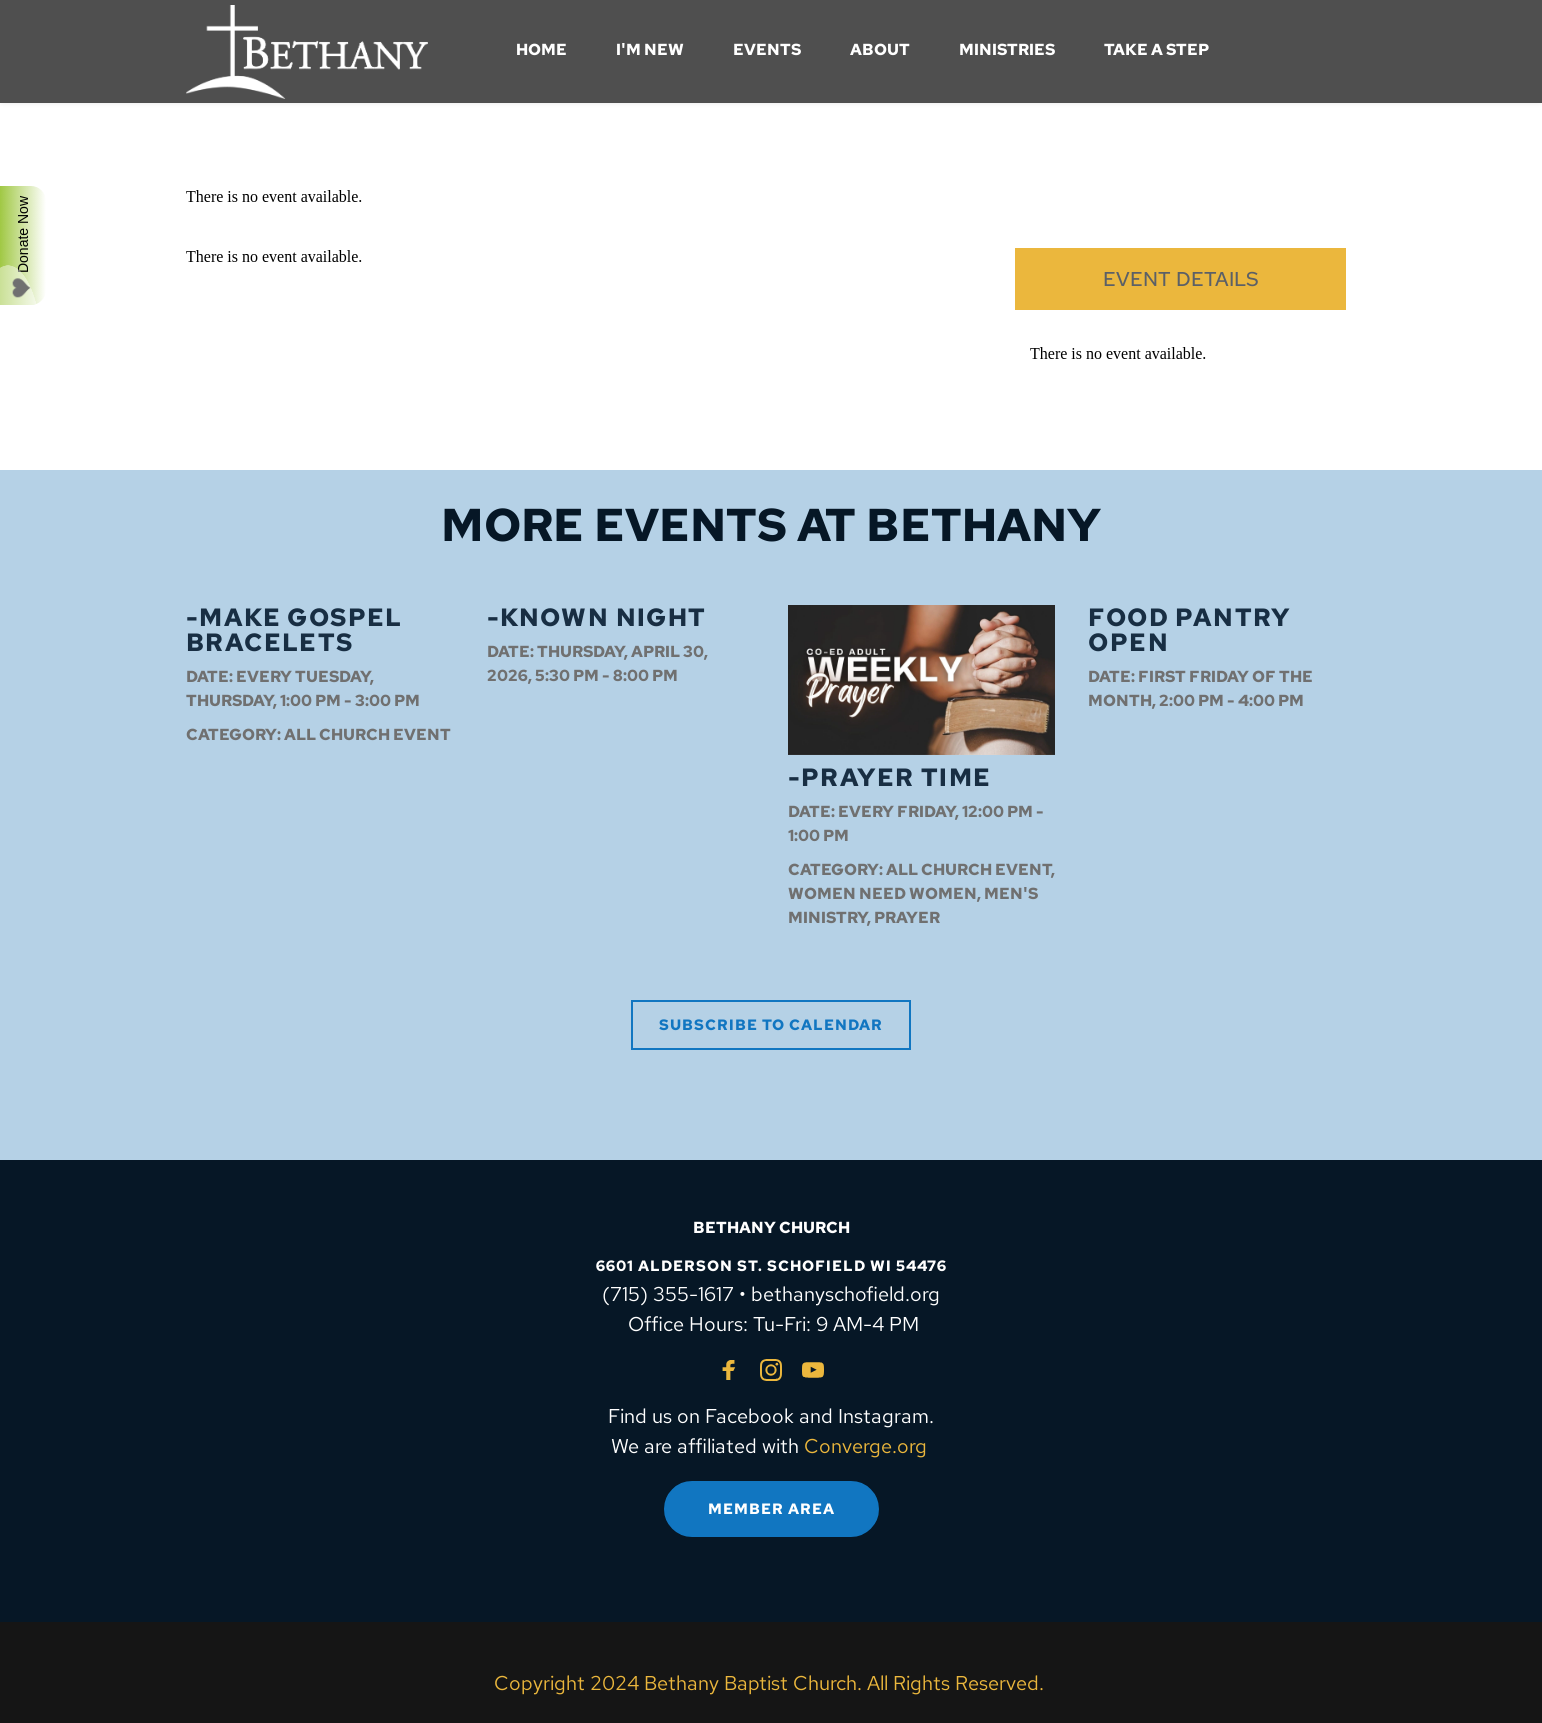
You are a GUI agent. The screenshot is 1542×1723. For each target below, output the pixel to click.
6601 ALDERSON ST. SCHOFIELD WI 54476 (771, 1266)
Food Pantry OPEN (1189, 630)
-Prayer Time (890, 777)
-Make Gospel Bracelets (294, 630)
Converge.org (865, 1446)
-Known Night (597, 617)
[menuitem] (541, 50)
